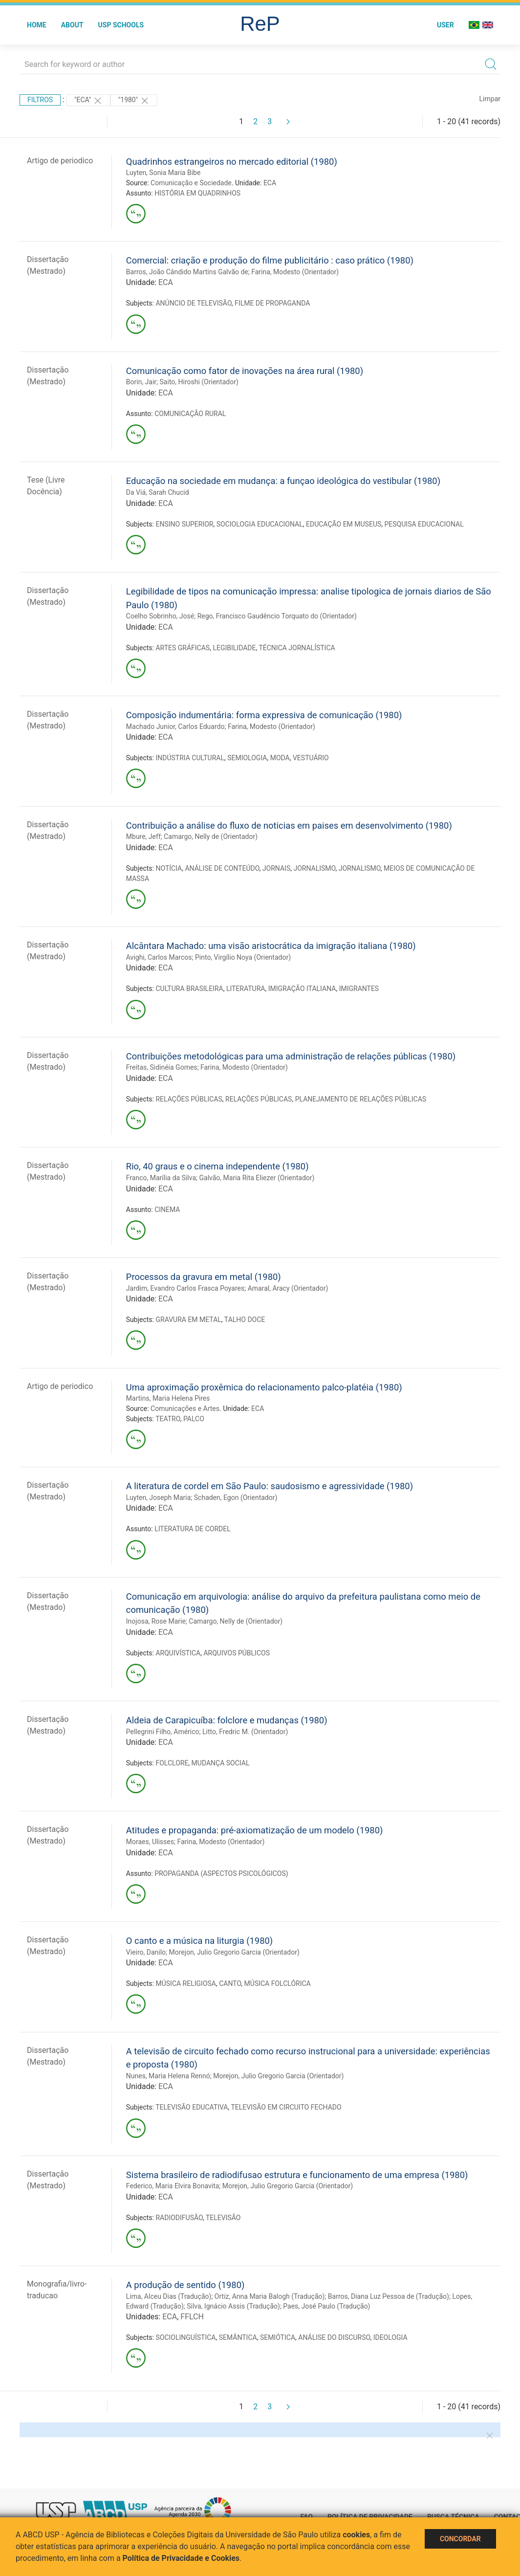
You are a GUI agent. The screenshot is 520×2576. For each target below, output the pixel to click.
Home (36, 25)
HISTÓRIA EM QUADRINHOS (197, 193)
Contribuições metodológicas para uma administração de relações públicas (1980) (290, 1056)
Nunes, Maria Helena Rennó (168, 2076)
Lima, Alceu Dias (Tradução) (169, 2296)
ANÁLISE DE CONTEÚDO (222, 868)
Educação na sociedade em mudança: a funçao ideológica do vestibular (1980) (283, 481)
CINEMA (167, 1209)
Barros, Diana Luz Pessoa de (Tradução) (388, 2296)
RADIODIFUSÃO (179, 2218)
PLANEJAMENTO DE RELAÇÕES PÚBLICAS (360, 1099)
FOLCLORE (171, 1763)
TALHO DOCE (244, 1319)
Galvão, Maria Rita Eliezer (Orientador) (257, 1178)
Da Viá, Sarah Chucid (157, 492)
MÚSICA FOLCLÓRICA (277, 1983)
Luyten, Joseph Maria (158, 1497)
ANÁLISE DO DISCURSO (334, 2337)
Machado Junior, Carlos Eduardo (175, 726)
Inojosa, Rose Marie (156, 1621)
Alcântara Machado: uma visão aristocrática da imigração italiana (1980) (271, 946)
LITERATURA (245, 988)
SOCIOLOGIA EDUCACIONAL (260, 524)
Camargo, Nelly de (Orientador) (211, 836)
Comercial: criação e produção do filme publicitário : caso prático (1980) (269, 260)
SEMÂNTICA (238, 2337)
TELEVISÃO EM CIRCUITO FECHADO (286, 2107)
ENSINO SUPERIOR (184, 524)
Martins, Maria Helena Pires (168, 1398)
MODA (280, 758)
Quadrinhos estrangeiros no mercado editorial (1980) (231, 161)
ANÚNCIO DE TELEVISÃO (193, 303)
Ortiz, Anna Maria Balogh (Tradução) (270, 2296)
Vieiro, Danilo (146, 1952)
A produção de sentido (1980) (185, 2285)
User (445, 25)
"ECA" (88, 101)
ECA (269, 183)
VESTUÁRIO (311, 758)
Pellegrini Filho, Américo (162, 1732)
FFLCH (192, 2316)
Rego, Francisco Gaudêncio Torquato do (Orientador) (277, 616)
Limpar (489, 99)
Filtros (40, 100)
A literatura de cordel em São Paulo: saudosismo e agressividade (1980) (269, 1486)
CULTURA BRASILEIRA (189, 988)
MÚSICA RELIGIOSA (185, 1983)
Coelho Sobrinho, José (160, 616)
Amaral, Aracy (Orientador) (288, 1288)
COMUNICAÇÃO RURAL (190, 414)
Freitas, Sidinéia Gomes (161, 1067)
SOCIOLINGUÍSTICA (185, 2337)
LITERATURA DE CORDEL (192, 1529)
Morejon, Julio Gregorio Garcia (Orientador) (234, 1952)
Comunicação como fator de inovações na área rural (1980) (244, 371)
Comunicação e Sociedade (191, 183)
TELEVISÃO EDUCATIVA (191, 2107)
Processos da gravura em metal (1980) (203, 1277)
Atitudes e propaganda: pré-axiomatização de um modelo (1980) (254, 1830)
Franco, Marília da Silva (161, 1178)
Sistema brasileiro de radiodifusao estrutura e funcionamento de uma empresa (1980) (297, 2175)
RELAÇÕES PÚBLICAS (188, 1099)
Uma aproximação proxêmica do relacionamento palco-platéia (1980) (264, 1387)
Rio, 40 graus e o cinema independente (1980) (217, 1166)
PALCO (193, 1419)
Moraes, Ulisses (150, 1842)
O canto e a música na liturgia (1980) (199, 1941)
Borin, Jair (141, 382)
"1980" (134, 101)
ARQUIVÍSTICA (177, 1653)
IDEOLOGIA (390, 2337)
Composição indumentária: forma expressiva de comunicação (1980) (264, 715)
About (72, 25)
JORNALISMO (314, 868)
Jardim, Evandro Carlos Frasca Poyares (185, 1288)
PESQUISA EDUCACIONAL (424, 524)
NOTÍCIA (168, 868)
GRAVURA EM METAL (188, 1319)
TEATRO (167, 1419)
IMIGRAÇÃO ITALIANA (302, 988)
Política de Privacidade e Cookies (181, 2558)
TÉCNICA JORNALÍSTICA (297, 648)
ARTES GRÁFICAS (182, 648)
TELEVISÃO (223, 2218)
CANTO (230, 1983)
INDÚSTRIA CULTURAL (189, 758)
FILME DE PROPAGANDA (272, 303)
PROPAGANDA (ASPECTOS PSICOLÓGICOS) (221, 1873)
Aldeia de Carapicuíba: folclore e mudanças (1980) (226, 1720)
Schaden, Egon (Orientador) (236, 1497)
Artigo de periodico (60, 160)
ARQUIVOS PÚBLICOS (236, 1653)
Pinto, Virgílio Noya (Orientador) (243, 957)
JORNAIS (276, 868)
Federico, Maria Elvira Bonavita (172, 2186)
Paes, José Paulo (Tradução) (326, 2306)
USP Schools (121, 25)
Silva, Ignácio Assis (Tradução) (233, 2306)
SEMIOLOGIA (247, 758)
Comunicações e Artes (185, 1408)
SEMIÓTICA (277, 2337)
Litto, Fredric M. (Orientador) (245, 1732)
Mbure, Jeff (143, 836)
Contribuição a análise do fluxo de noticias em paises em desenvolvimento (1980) (289, 825)
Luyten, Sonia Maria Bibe (163, 172)
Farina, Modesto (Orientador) (295, 272)
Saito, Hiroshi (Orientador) (199, 382)
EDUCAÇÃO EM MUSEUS (343, 524)
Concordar (460, 2539)
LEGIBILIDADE (234, 648)
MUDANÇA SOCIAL (221, 1763)
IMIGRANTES (359, 988)
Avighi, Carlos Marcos (159, 957)
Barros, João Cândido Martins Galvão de (187, 272)
